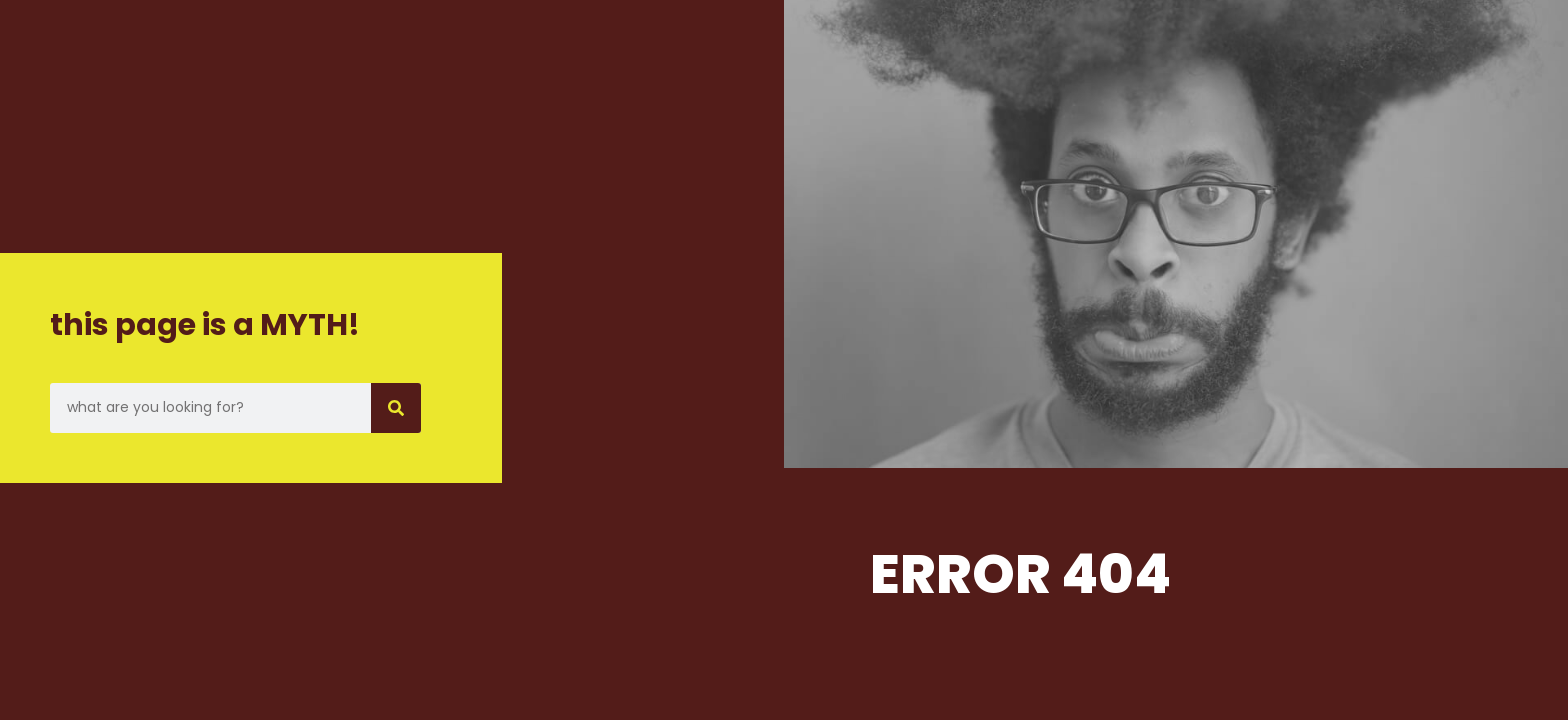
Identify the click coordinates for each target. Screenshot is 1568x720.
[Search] (396, 408)
